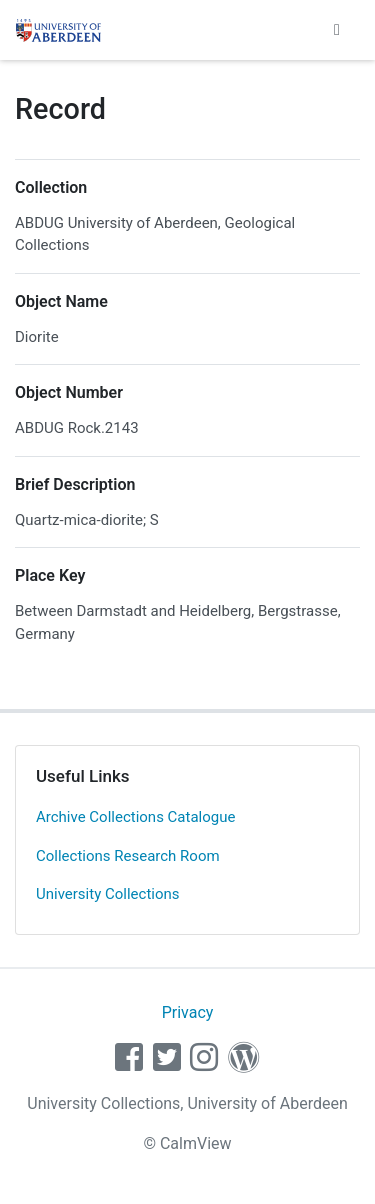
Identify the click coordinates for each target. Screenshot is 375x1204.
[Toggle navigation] (337, 30)
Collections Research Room (128, 856)
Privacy (188, 1012)
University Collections (108, 894)
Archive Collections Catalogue (135, 817)
